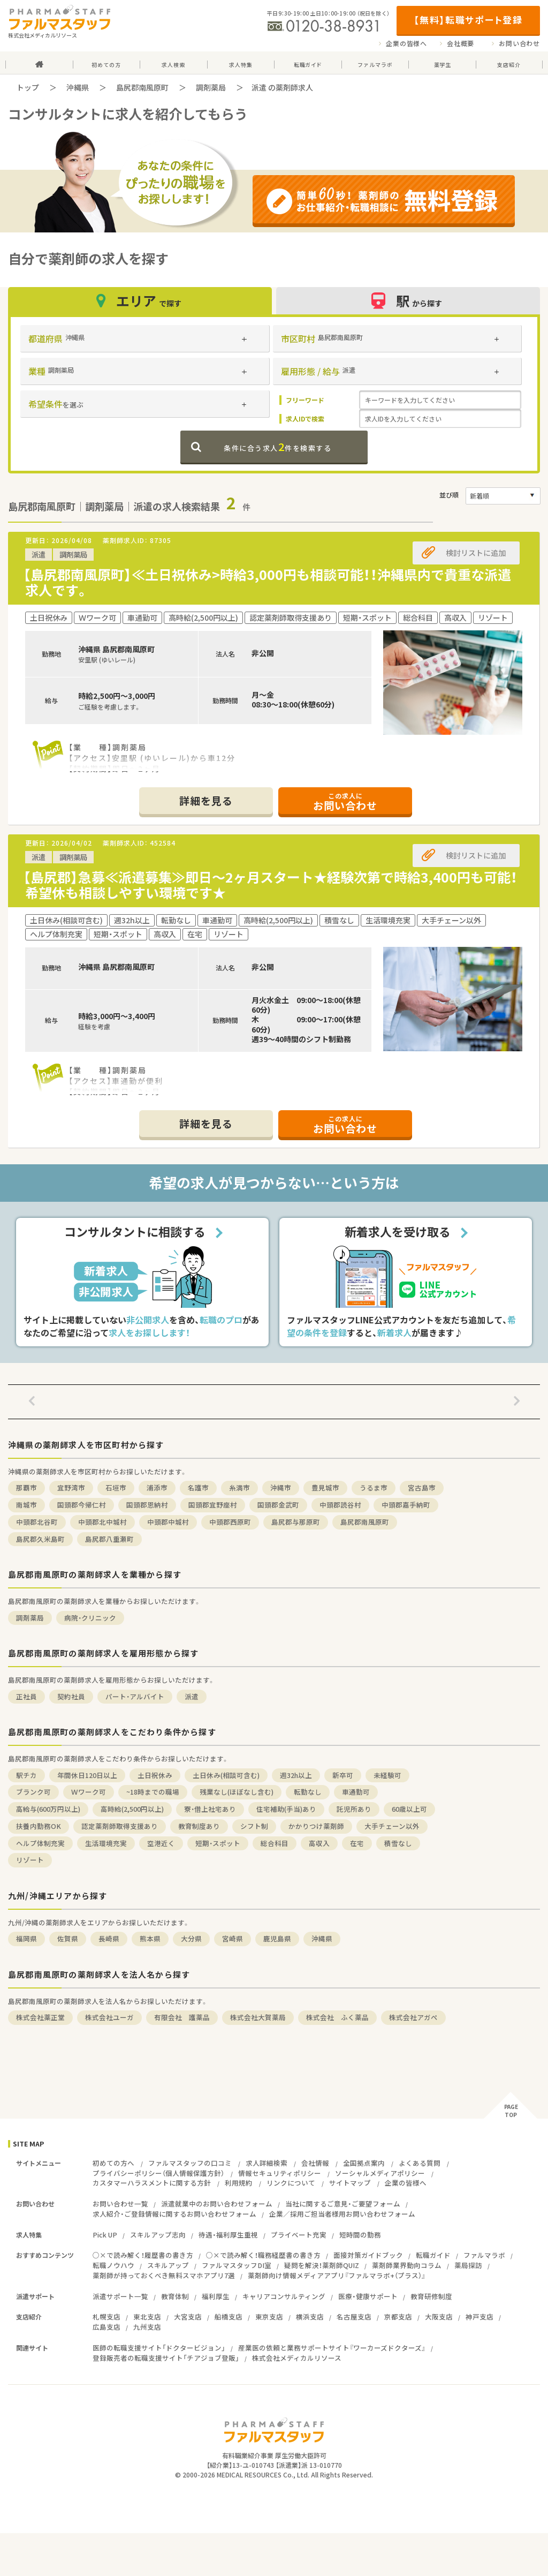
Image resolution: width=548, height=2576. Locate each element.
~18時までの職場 (152, 1792)
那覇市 (26, 1487)
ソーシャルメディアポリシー (380, 2173)
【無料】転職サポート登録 (468, 19)
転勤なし (308, 1792)
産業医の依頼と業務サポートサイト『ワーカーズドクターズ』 (331, 2347)
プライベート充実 (298, 2234)
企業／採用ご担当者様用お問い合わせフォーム (342, 2214)
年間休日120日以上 (87, 1775)
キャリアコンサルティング (283, 2296)
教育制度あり (199, 1826)
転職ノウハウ (113, 2265)
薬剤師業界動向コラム (407, 2265)
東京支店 (269, 2316)
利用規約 (239, 2183)
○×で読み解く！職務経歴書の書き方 (263, 2255)
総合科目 (274, 1843)
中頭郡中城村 (168, 1522)
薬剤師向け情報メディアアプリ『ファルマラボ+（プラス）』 (336, 2275)
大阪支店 (439, 2316)
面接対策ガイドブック (368, 2255)
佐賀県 (67, 1938)
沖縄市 (280, 1487)
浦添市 (157, 1487)
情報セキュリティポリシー (279, 2173)
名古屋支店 (354, 2316)
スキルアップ (168, 2265)
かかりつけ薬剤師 (316, 1826)
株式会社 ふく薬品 (337, 2017)
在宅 (357, 1843)
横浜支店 (310, 2316)
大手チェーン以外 (392, 1826)
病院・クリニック (90, 1618)
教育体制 (175, 2296)
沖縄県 (77, 87)
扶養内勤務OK (38, 1826)
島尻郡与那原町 (295, 1522)
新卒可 (342, 1775)
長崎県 (108, 1938)
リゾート (30, 1860)
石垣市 (115, 1487)
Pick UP (105, 2234)
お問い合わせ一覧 (120, 2203)
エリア (140, 301)
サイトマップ (350, 2183)
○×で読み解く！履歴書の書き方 (143, 2255)
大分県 (191, 1938)
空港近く (161, 1843)
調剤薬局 (211, 87)
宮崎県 (232, 1938)
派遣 (192, 1696)
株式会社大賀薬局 (258, 2017)
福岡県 (26, 1938)
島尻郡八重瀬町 (109, 1539)
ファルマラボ (484, 2255)
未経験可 (387, 1775)
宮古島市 (422, 1487)
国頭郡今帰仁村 (81, 1505)
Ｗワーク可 (88, 1792)
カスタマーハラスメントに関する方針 (152, 2183)
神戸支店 (479, 2316)
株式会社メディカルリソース (296, 2358)
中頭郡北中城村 (102, 1522)
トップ (28, 87)
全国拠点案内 (364, 2163)
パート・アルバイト (134, 1696)
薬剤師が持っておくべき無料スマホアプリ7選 (164, 2275)
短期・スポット (217, 1843)
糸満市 (239, 1487)
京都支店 (398, 2316)
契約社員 (71, 1696)
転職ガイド (433, 2255)
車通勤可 (356, 1792)
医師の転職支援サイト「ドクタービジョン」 (159, 2347)
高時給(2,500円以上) (132, 1809)
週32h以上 (296, 1775)
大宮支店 (188, 2316)
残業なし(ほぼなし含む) (236, 1792)
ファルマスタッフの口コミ (190, 2163)
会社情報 (315, 2163)
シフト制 (254, 1826)
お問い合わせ (519, 43)
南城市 (26, 1505)
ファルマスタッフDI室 (236, 2265)
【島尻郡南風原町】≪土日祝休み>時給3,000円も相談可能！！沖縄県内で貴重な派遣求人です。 (267, 582)
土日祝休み (155, 1775)
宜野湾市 (71, 1487)
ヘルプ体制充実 (40, 1843)
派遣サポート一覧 (120, 2296)
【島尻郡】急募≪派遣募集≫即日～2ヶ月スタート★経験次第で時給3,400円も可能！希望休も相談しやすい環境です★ (270, 884)
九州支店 (147, 2327)
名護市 (198, 1487)
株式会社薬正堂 (40, 2017)
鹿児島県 (277, 1938)
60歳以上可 (409, 1809)
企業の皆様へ (406, 43)
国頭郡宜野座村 (212, 1505)
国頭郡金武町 (278, 1505)
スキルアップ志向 (158, 2234)
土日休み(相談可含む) (226, 1775)
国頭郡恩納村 (147, 1505)
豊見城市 (325, 1487)
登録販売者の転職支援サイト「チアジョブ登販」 (166, 2358)
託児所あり (354, 1809)
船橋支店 (228, 2316)
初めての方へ (113, 2163)
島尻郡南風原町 (142, 87)
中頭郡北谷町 (37, 1522)
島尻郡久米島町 (40, 1539)
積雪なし (398, 1843)
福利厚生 (216, 2296)
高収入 (319, 1843)
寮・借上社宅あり (210, 1809)
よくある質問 (419, 2163)
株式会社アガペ (413, 2017)
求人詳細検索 (266, 2163)
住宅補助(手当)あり (286, 1809)
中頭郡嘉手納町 (406, 1505)
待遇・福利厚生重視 (228, 2234)
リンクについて (291, 2183)
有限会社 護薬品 (182, 2017)
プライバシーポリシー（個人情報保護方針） (158, 2173)
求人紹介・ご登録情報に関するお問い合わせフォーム (174, 2214)
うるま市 (373, 1487)
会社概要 (460, 43)
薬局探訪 (468, 2265)
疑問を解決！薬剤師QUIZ (321, 2265)
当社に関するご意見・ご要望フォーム (342, 2203)
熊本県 (150, 1938)
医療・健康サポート (368, 2296)
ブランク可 (33, 1792)
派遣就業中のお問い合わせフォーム (216, 2203)
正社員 (26, 1696)
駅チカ (26, 1775)
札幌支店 (106, 2316)
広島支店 (106, 2327)
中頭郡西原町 (230, 1522)
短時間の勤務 (360, 2234)
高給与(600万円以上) (48, 1809)
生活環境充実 (106, 1843)
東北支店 (147, 2316)
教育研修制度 (431, 2296)
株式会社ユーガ (109, 2017)
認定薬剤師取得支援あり (119, 1826)
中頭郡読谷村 (340, 1505)
